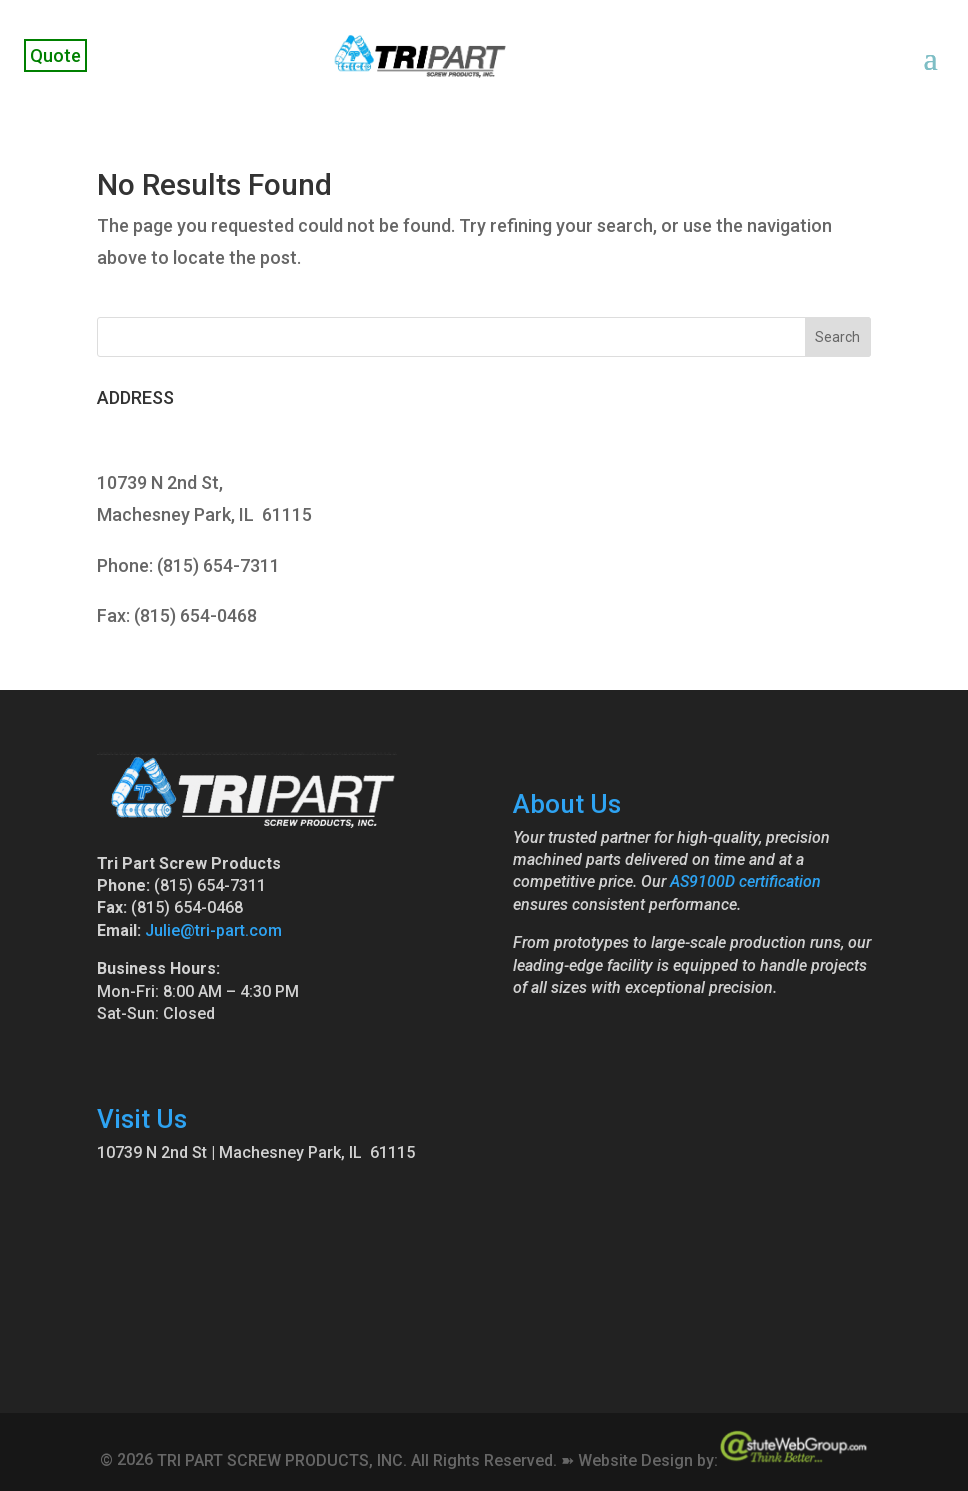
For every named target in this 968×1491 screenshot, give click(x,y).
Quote (55, 55)
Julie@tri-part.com (213, 930)
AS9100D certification (745, 881)
